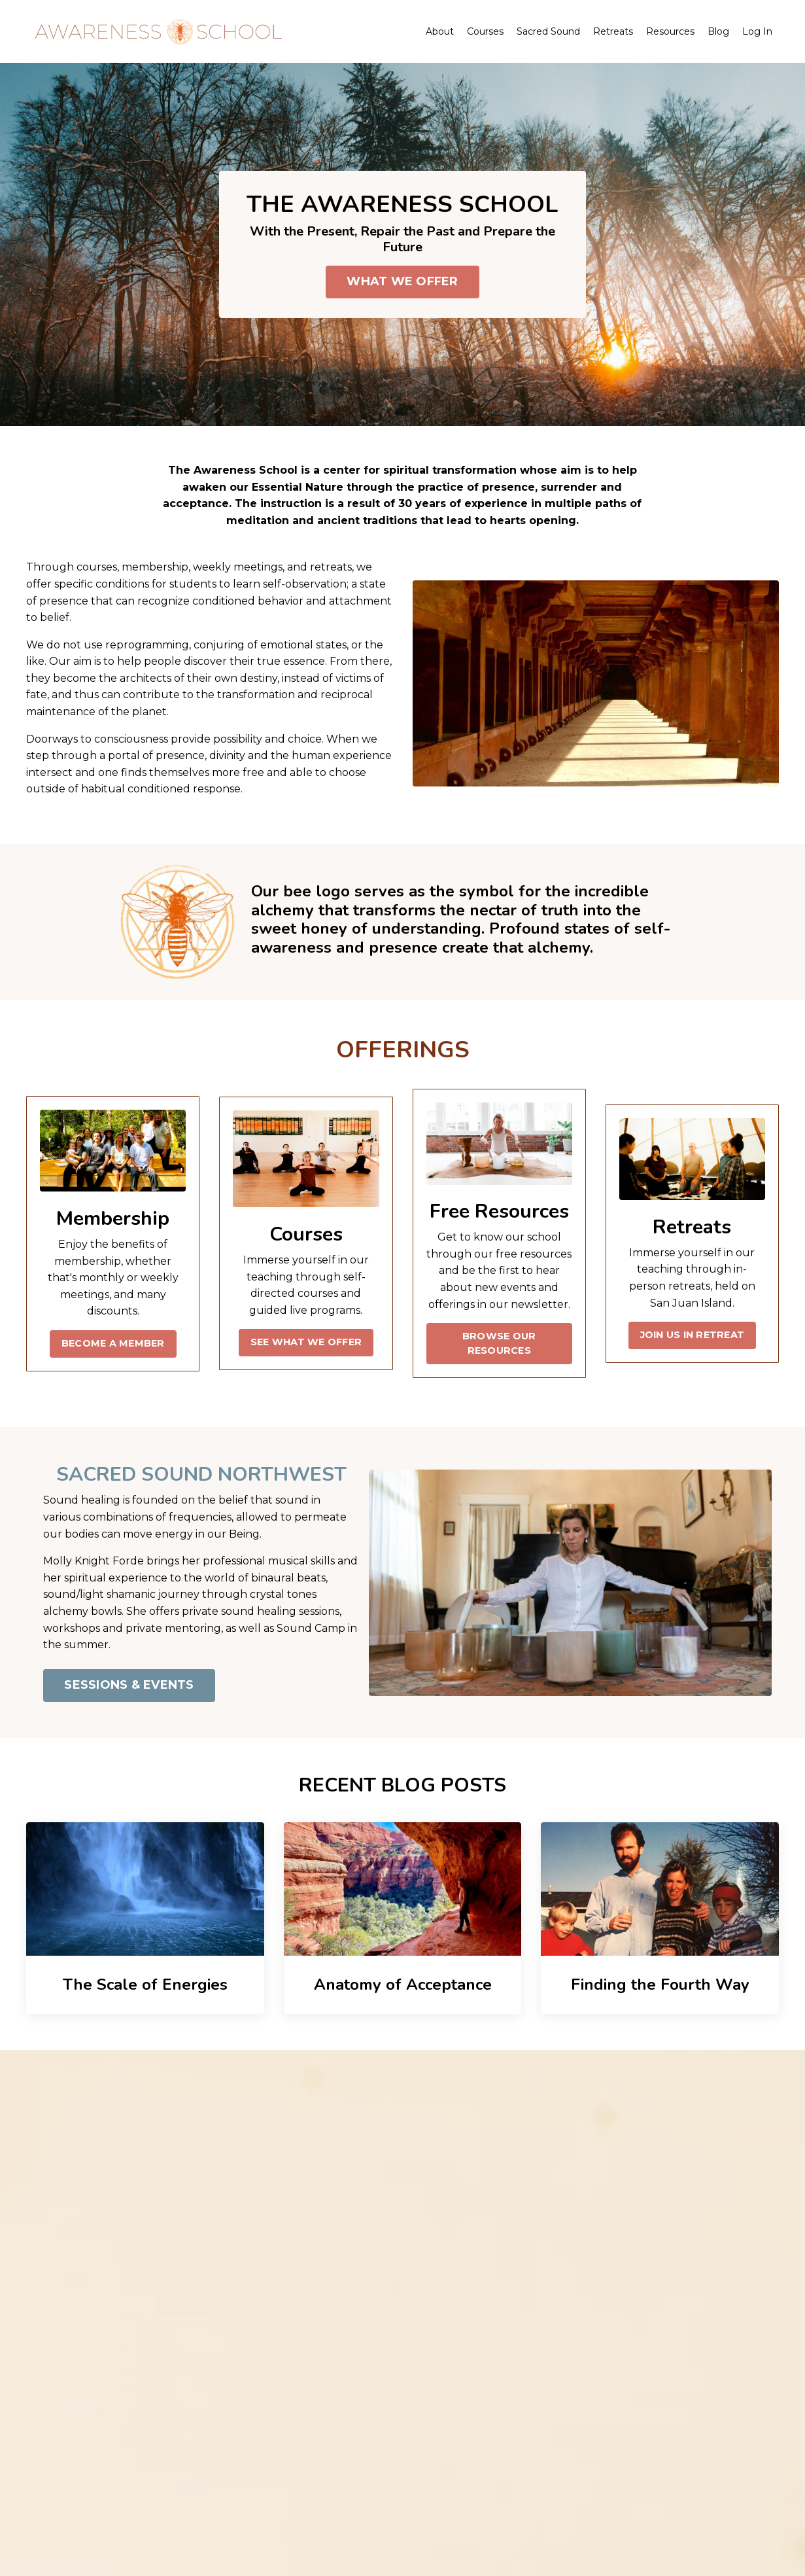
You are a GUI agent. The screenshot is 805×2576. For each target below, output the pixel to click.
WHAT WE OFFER (402, 281)
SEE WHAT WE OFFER (306, 1342)
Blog (718, 31)
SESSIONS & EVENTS (129, 1685)
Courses (485, 31)
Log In (757, 31)
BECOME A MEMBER (113, 1343)
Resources (670, 31)
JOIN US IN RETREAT (692, 1335)
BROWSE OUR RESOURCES (499, 1343)
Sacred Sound (548, 31)
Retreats (613, 31)
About (440, 31)
